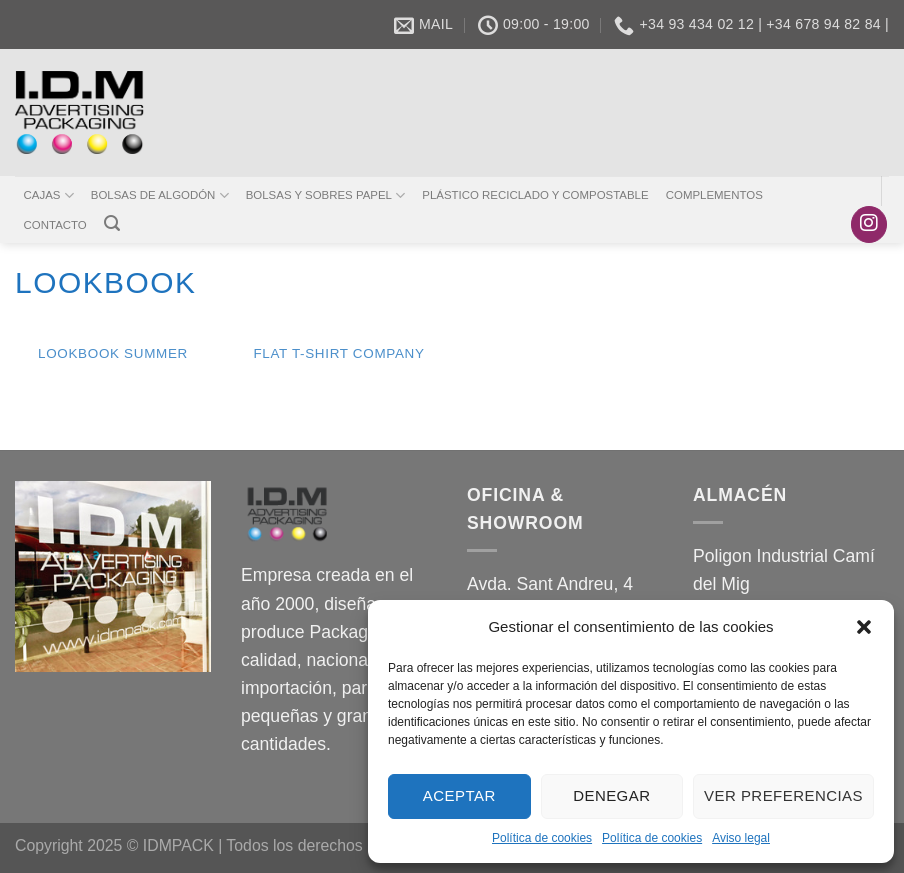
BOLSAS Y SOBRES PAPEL (325, 195)
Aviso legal (741, 838)
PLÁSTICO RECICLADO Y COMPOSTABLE (535, 195)
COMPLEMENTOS (714, 195)
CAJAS (49, 195)
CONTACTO (55, 225)
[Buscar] (111, 223)
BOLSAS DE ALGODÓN (160, 195)
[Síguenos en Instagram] (869, 224)
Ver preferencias (783, 795)
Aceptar (459, 795)
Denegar (611, 795)
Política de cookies (542, 838)
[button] (864, 627)
